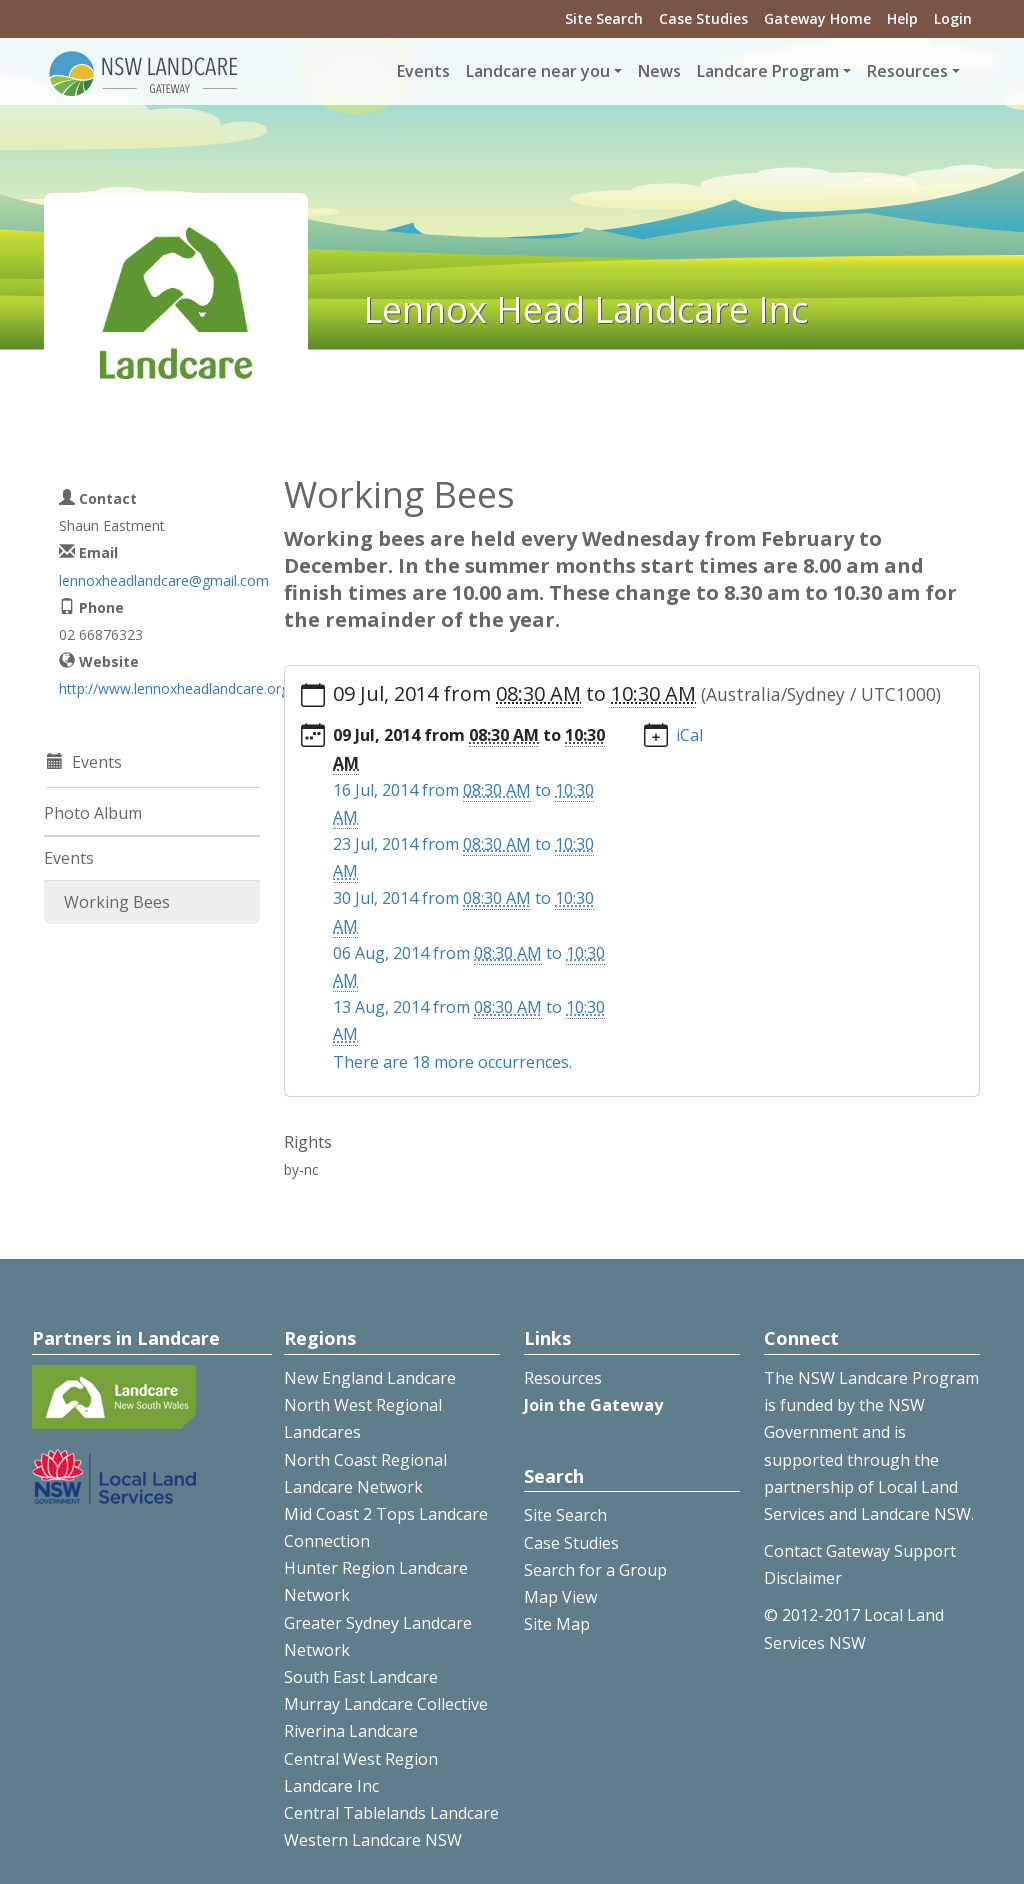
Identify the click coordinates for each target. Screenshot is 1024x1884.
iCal (689, 735)
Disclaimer (803, 1578)
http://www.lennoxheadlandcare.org (174, 688)
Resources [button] (907, 71)
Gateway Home (817, 18)
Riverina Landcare (351, 1731)
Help (902, 18)
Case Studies (703, 18)
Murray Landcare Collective (386, 1704)
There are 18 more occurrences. (452, 1062)
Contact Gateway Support (860, 1551)
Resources (563, 1378)
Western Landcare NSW (373, 1840)
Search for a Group (595, 1570)
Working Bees (117, 902)
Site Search (604, 18)
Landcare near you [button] (538, 71)
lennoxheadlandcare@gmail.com (164, 580)
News (659, 71)
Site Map (557, 1624)
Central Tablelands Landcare (391, 1813)
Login (953, 18)
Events (423, 71)
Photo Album (93, 813)
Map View (560, 1597)
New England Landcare (370, 1378)
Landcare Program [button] (768, 71)
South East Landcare (361, 1677)
